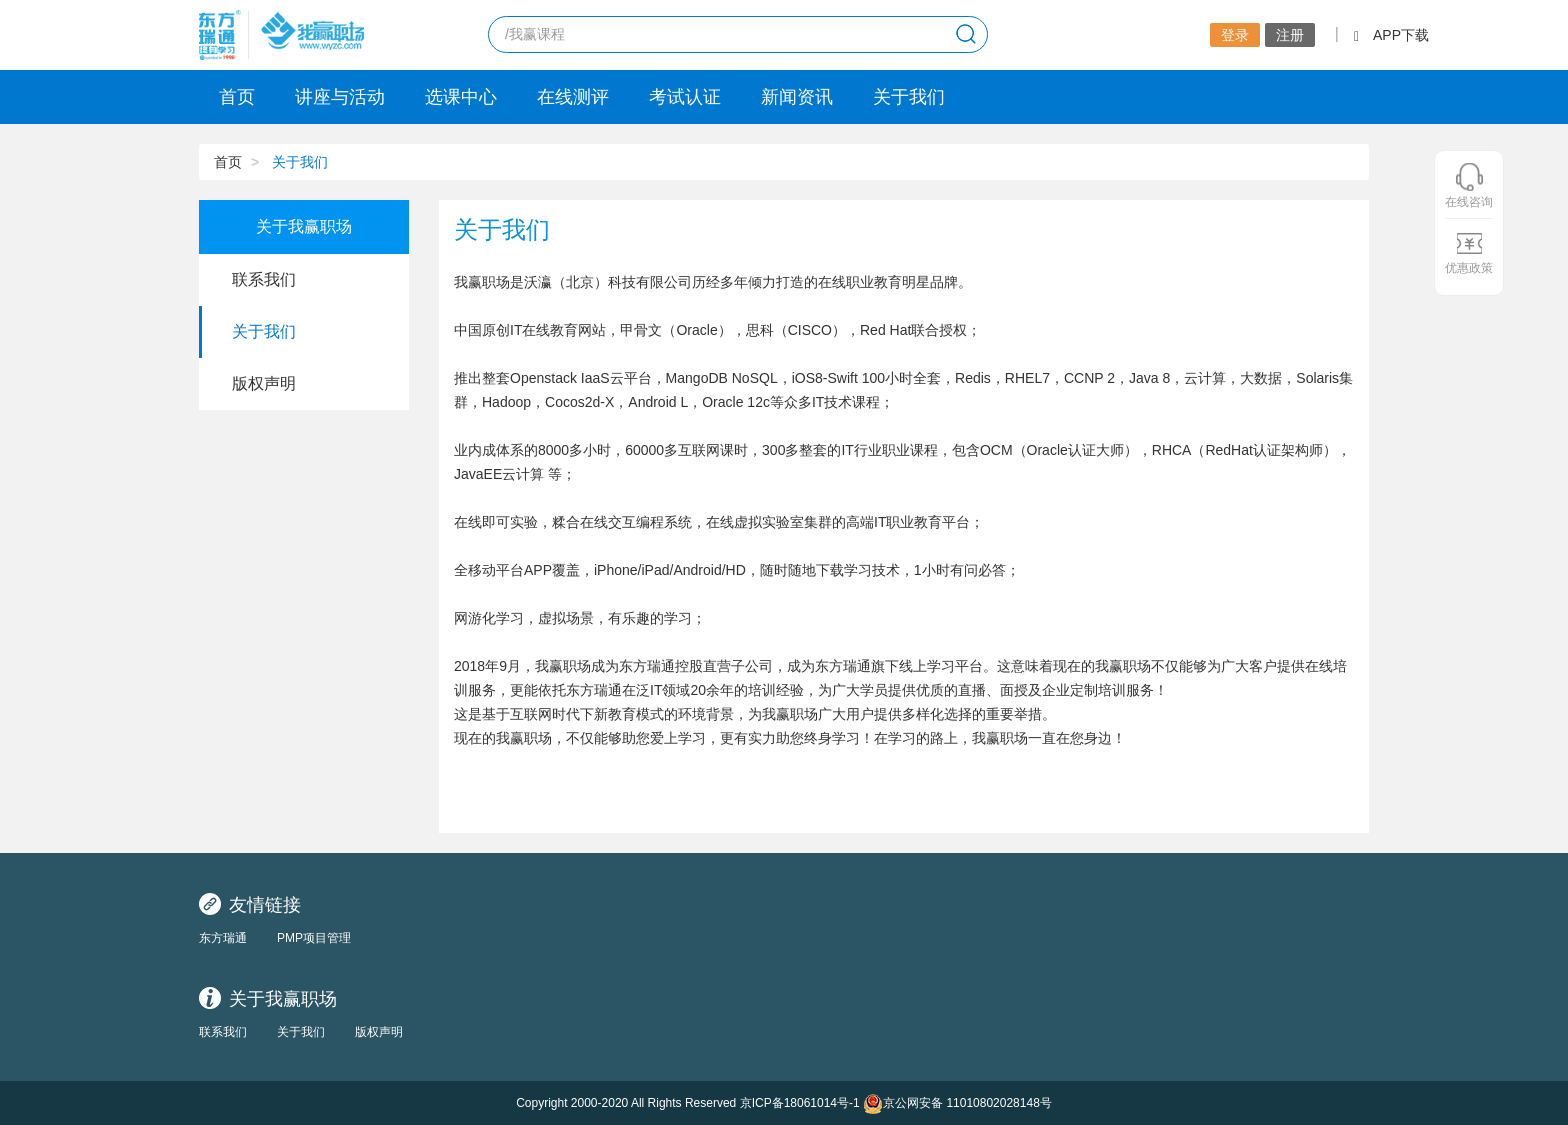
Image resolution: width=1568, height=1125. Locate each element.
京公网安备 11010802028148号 (957, 1103)
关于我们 (909, 97)
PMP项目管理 (314, 938)
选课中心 (461, 97)
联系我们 (223, 1032)
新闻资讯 (797, 97)
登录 (1235, 35)
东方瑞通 (223, 938)
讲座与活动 (340, 97)
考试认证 (685, 97)
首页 (237, 97)
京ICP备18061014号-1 (800, 1103)
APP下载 (1391, 35)
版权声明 (379, 1032)
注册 (1290, 35)
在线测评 (573, 97)
